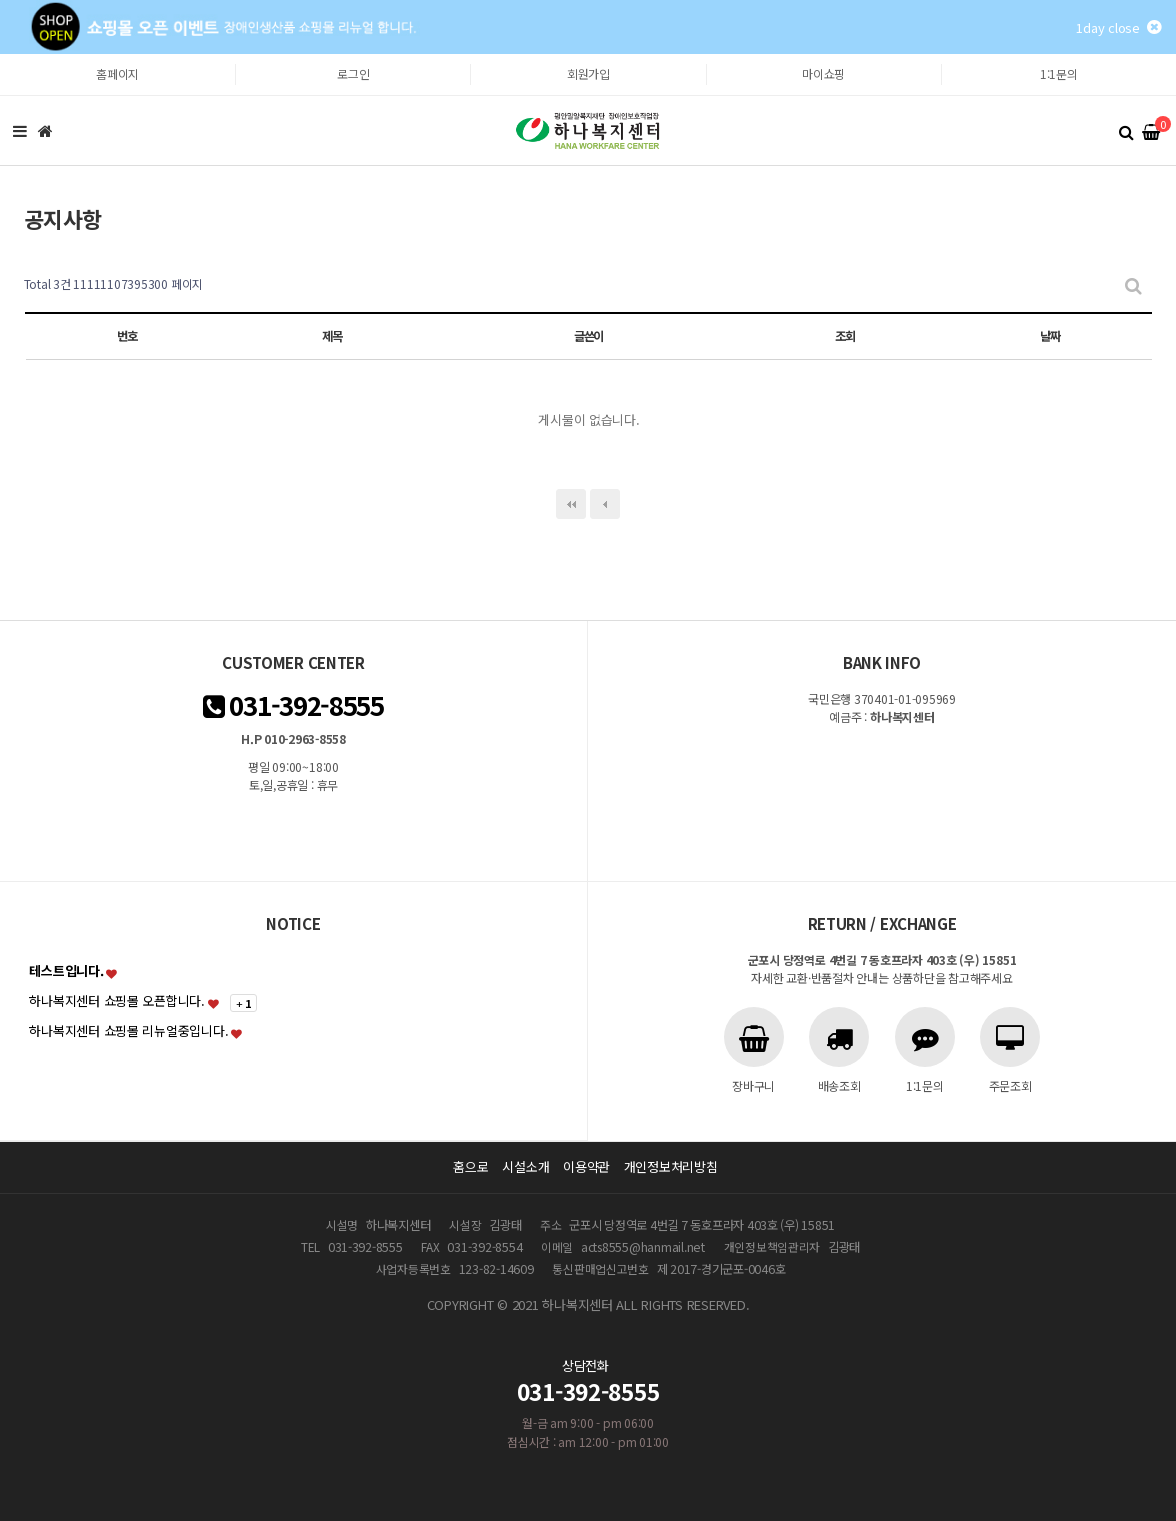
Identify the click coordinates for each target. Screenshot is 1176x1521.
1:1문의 (1059, 73)
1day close (1118, 27)
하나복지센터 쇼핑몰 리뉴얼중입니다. (128, 1030)
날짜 (1050, 336)
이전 (605, 504)
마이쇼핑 (823, 73)
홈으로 (470, 1166)
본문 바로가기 (0, 54)
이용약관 (586, 1166)
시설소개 (525, 1166)
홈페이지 (117, 73)
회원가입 (588, 73)
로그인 (353, 73)
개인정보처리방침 (671, 1166)
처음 (571, 504)
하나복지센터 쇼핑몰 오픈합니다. (117, 1000)
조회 (845, 336)
